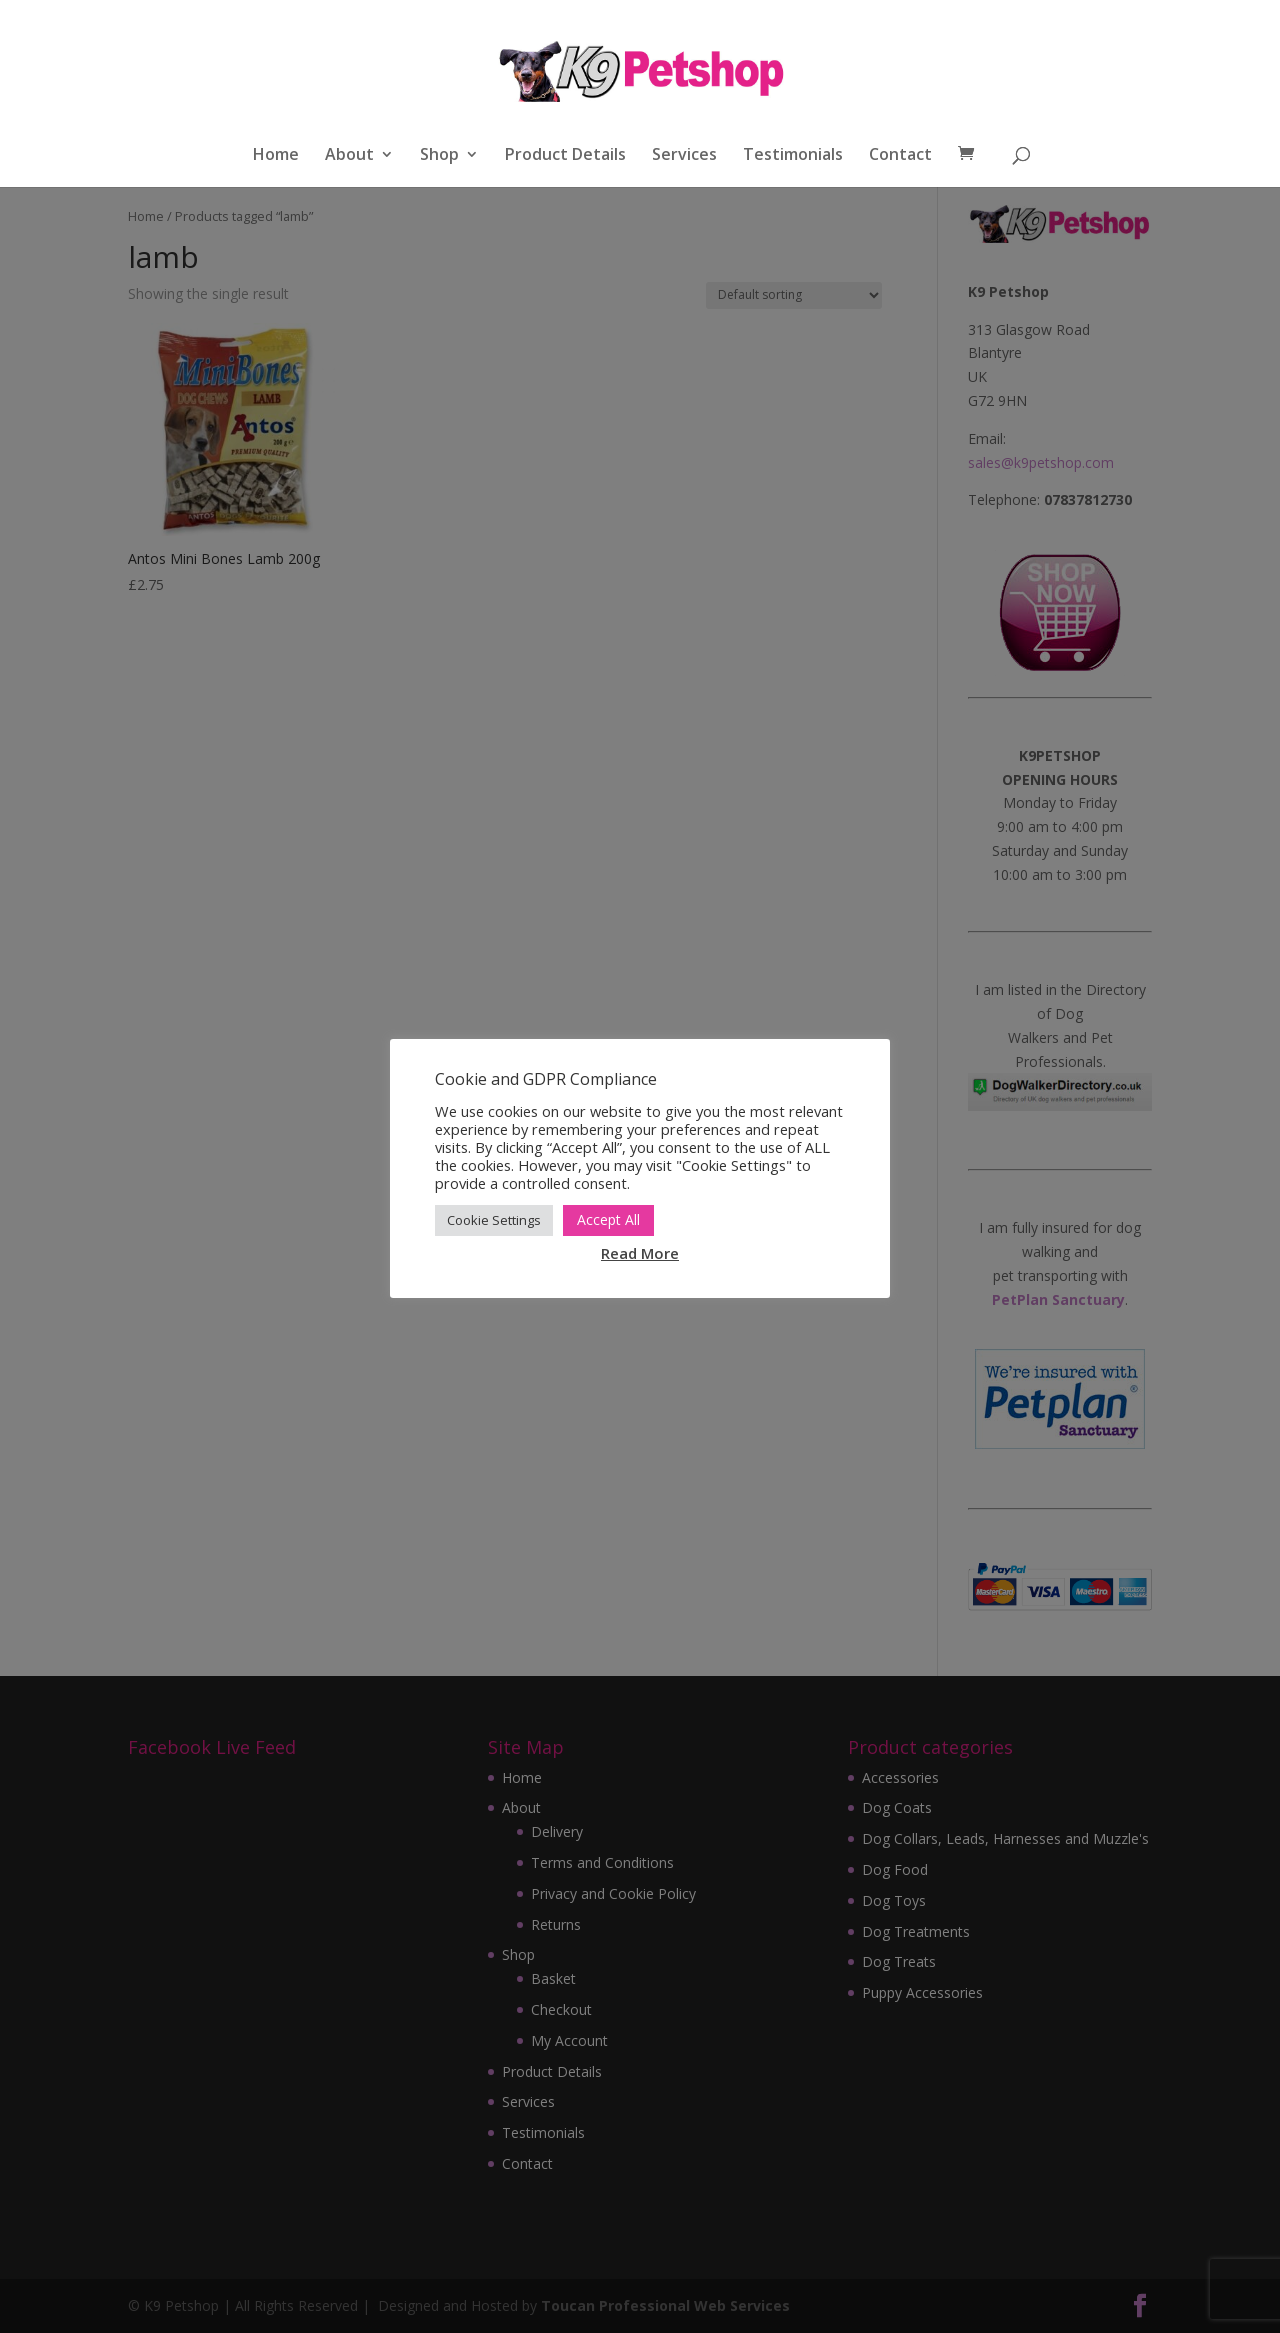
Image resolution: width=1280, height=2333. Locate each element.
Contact (900, 156)
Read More (640, 1253)
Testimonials (793, 156)
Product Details (565, 156)
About (349, 156)
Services (684, 156)
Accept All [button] (608, 1219)
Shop (439, 156)
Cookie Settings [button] (494, 1220)
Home (276, 156)
